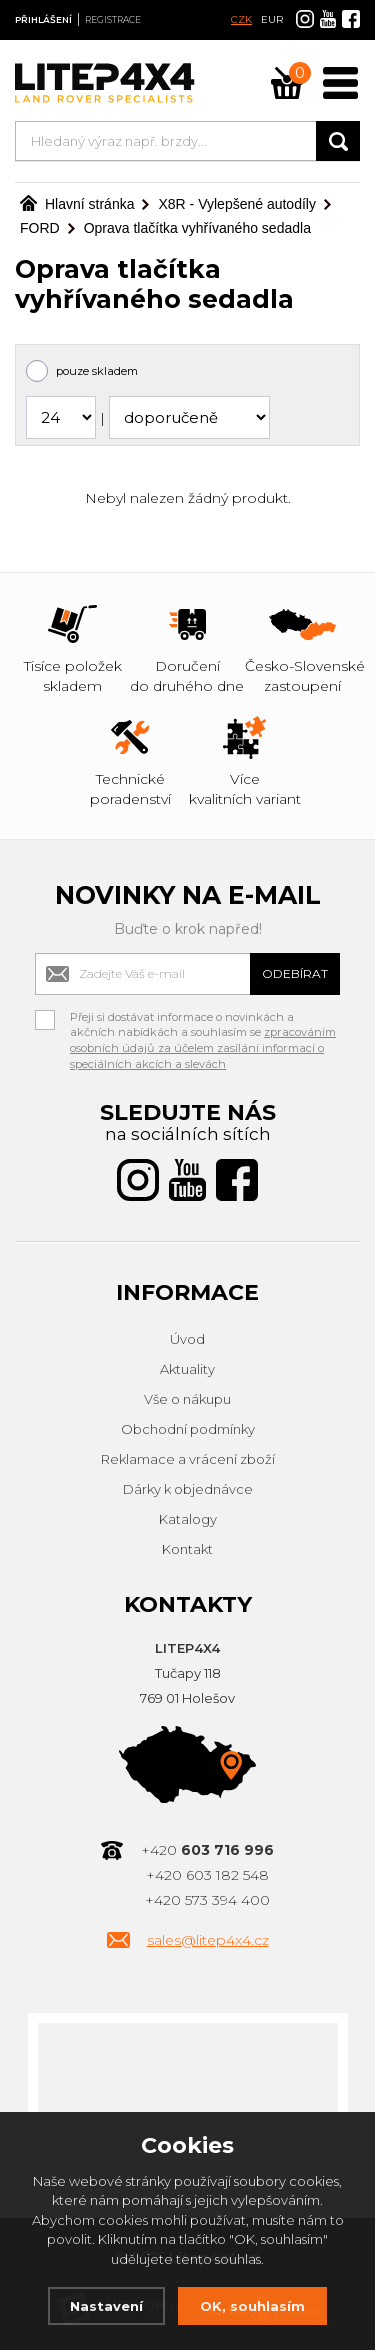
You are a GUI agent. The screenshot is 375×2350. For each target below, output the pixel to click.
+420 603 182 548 (207, 1875)
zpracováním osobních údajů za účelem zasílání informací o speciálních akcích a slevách (203, 1047)
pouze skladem (97, 371)
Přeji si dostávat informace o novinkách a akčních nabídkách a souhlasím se (203, 1020)
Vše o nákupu (187, 1399)
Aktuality (187, 1369)
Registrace (113, 19)
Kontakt (187, 1549)
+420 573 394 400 (207, 1900)
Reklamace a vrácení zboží (188, 1459)
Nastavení (106, 2306)
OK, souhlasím (252, 2306)
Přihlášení (43, 19)
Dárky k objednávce (188, 1489)
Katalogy (188, 1519)
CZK (241, 19)
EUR (272, 19)
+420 (207, 1850)
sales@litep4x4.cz (208, 1940)
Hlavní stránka (77, 204)
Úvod (187, 1339)
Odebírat (295, 973)
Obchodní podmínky (188, 1429)
